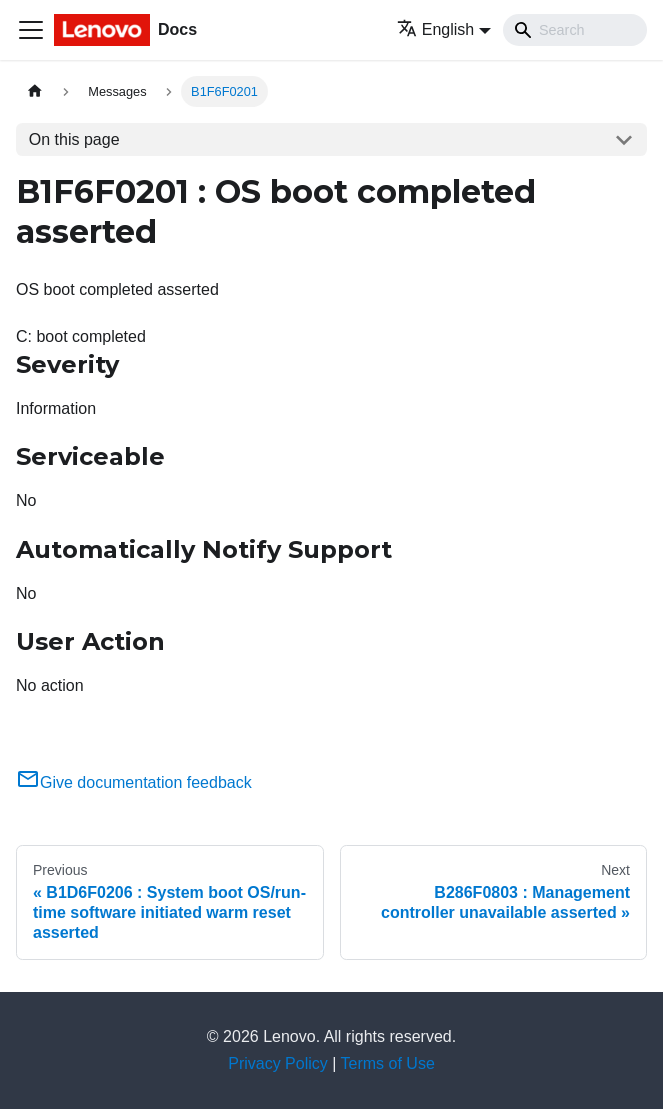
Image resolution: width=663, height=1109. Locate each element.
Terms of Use (388, 1063)
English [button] (435, 29)
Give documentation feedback (134, 782)
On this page (74, 139)
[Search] (575, 30)
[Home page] (35, 91)
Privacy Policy (278, 1063)
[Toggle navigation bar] (31, 30)
